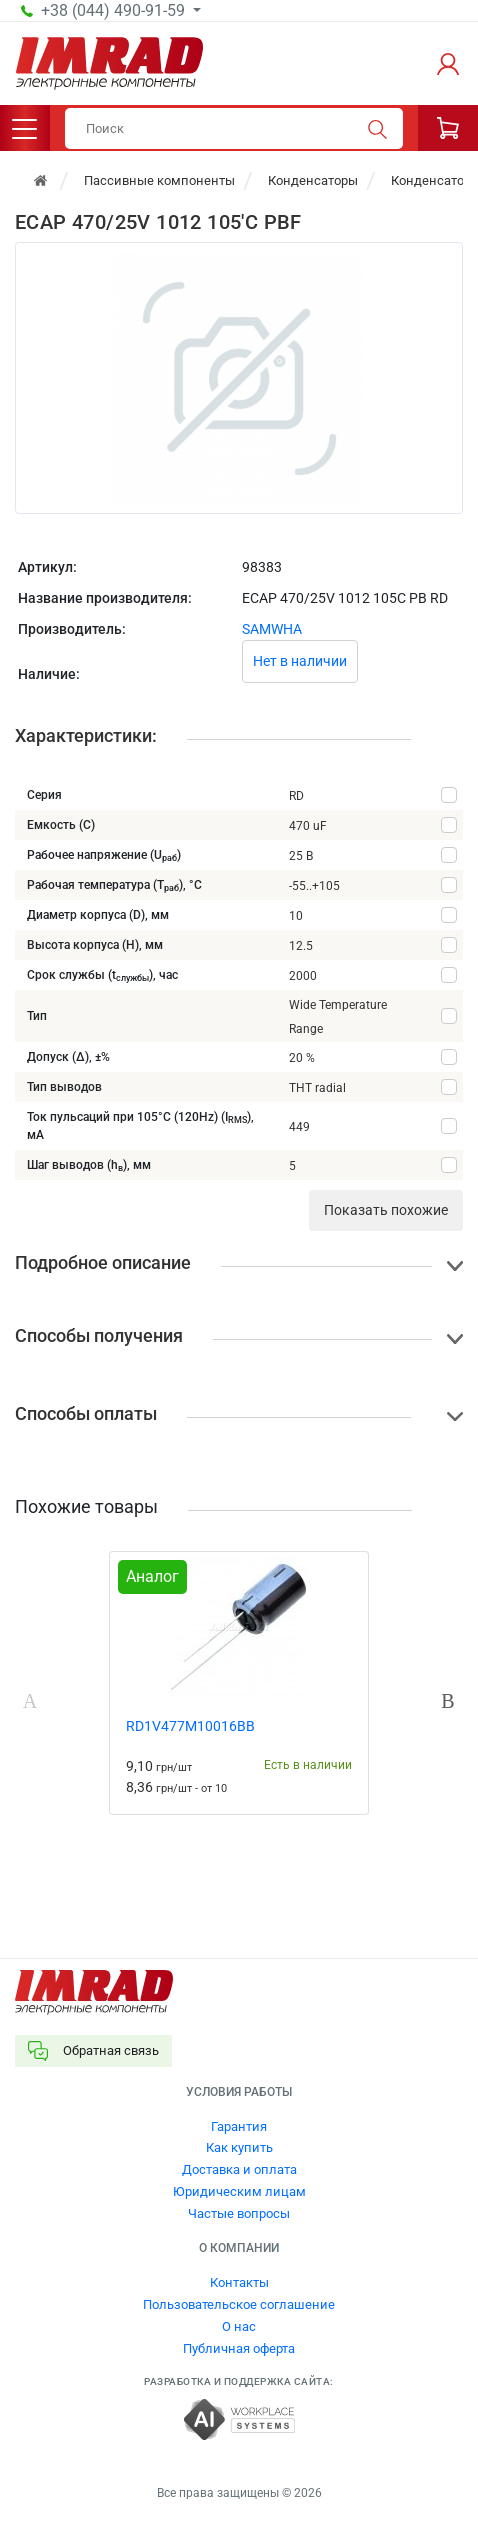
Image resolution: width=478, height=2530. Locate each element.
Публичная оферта (239, 2348)
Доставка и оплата (239, 2169)
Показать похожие (386, 1210)
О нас (239, 2326)
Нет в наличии (300, 661)
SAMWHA (272, 629)
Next (448, 1701)
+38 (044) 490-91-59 (115, 11)
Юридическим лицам (239, 2191)
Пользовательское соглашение (239, 2304)
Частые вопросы (239, 2213)
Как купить (239, 2147)
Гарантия (239, 2126)
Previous (30, 1701)
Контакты (239, 2282)
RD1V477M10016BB (190, 1726)
